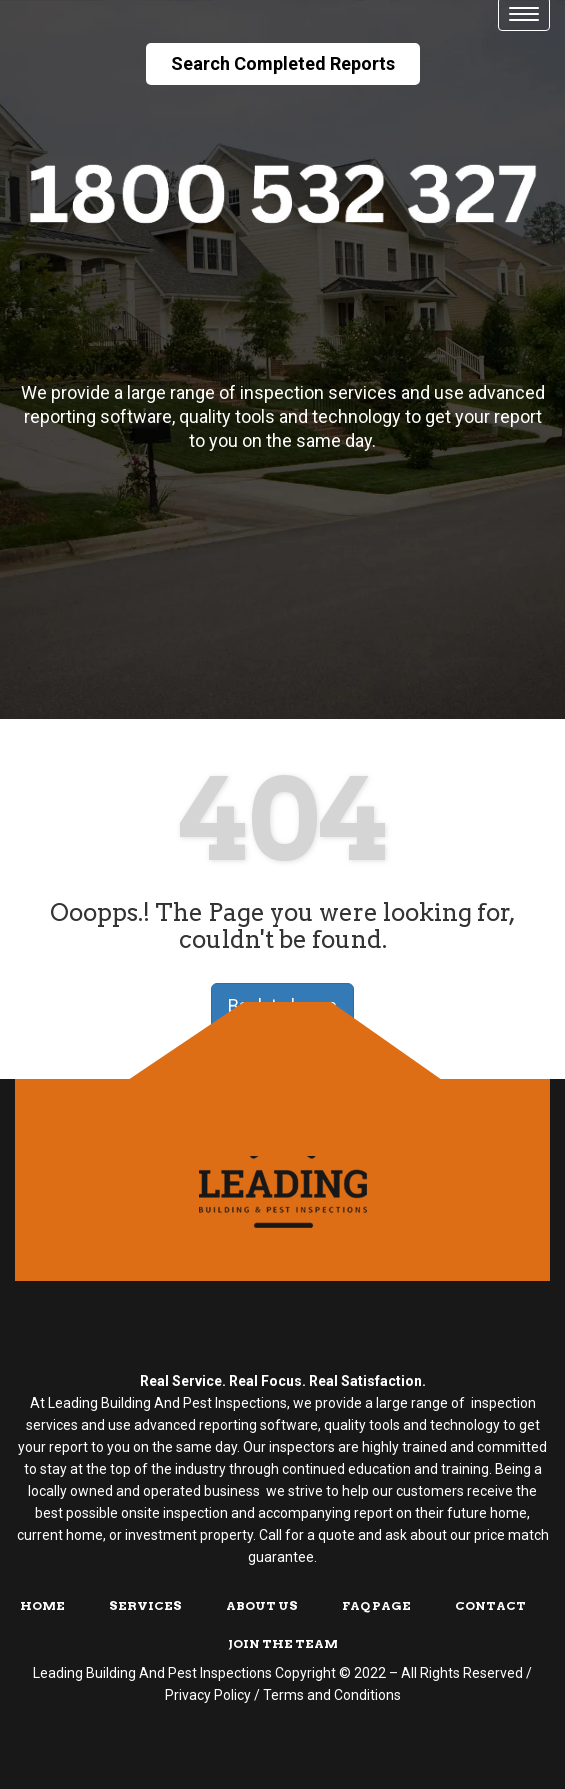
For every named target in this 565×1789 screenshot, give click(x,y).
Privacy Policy (208, 1695)
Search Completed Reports (283, 63)
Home (42, 1605)
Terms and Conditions (332, 1695)
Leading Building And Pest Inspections (152, 1673)
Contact (490, 1605)
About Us (262, 1605)
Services (145, 1605)
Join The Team (283, 1643)
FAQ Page (376, 1605)
